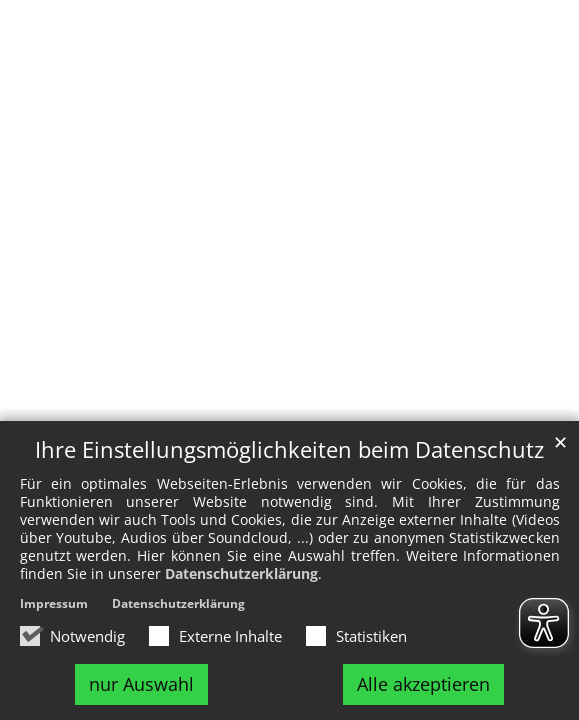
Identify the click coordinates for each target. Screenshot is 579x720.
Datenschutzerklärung (241, 573)
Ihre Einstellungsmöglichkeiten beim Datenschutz (289, 449)
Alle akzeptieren (423, 684)
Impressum (54, 603)
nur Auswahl (141, 684)
